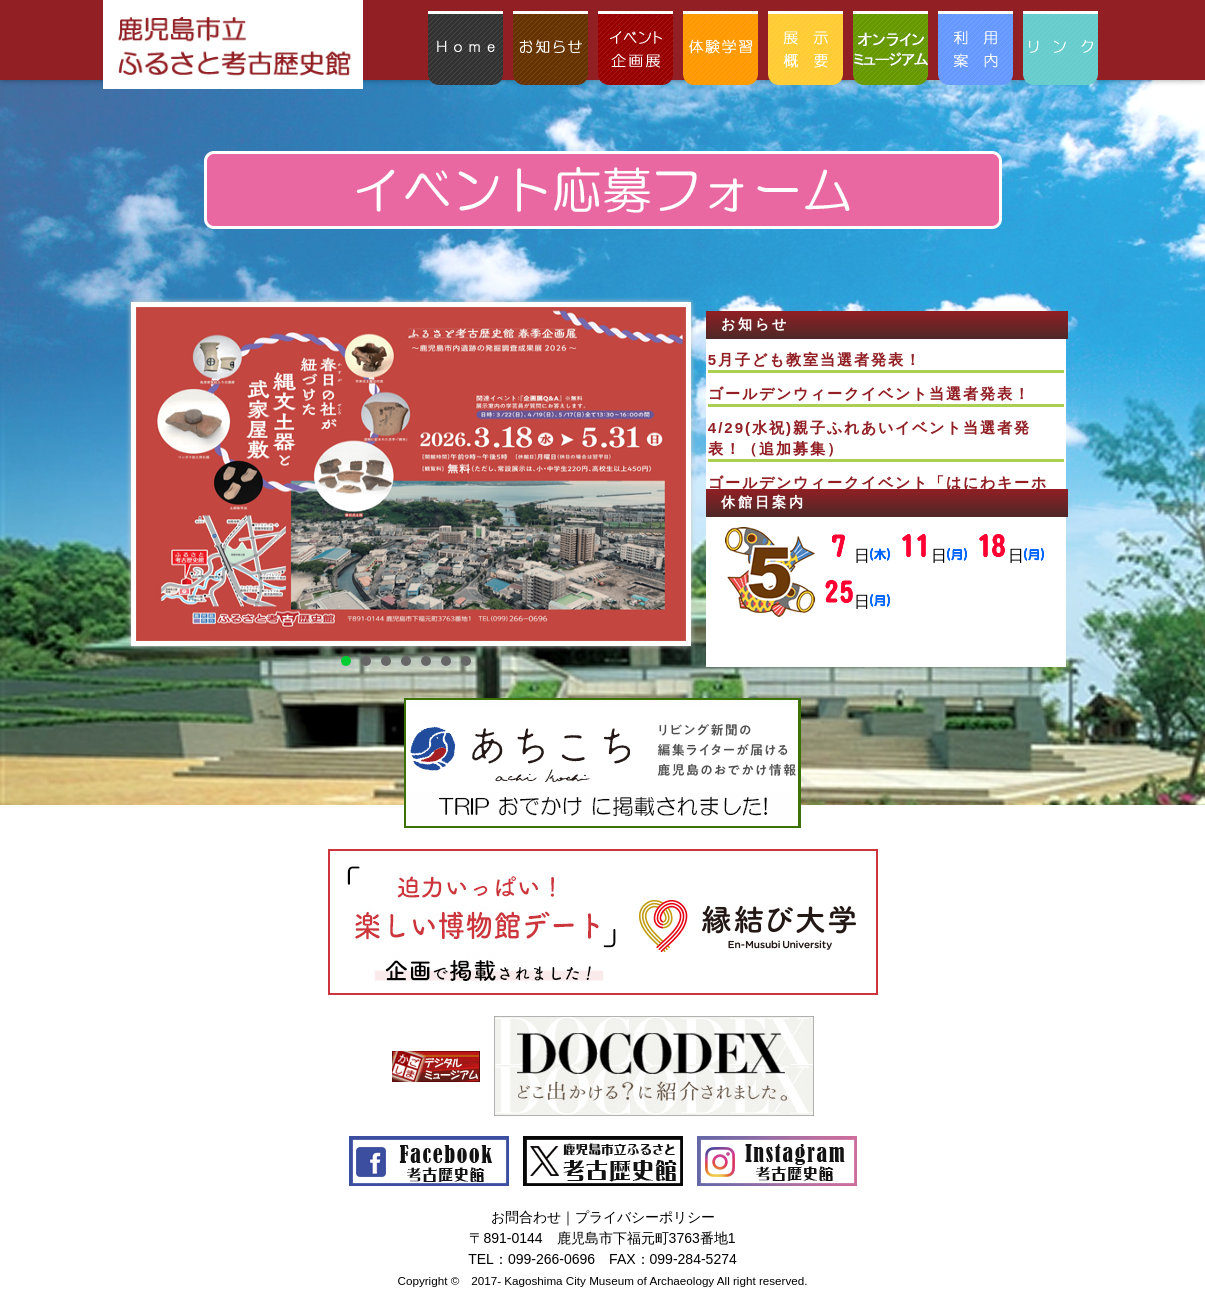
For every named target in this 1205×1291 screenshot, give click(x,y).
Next (655, 474)
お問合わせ (526, 1217)
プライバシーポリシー (645, 1217)
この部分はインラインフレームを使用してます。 (886, 414)
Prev (157, 474)
